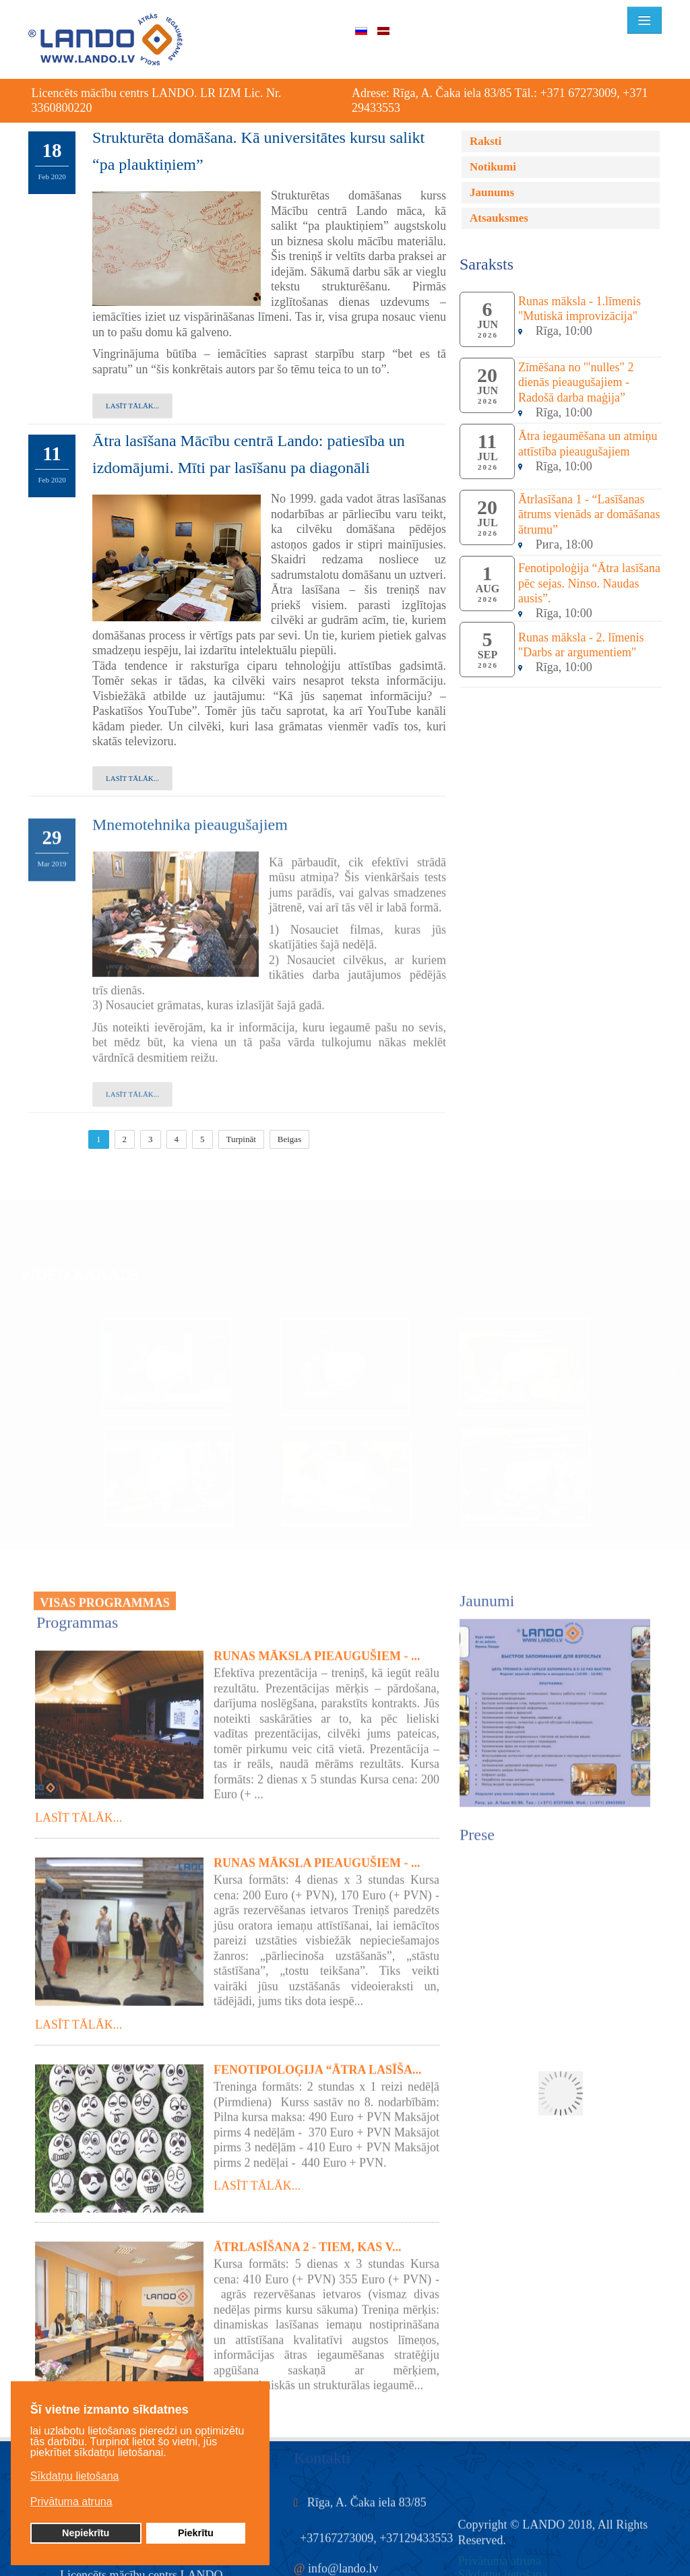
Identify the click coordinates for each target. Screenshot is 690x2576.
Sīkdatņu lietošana (502, 2566)
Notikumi (493, 166)
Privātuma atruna (499, 2552)
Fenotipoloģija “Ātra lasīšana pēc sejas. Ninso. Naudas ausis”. (589, 583)
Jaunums (492, 192)
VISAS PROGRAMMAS (105, 1593)
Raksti (485, 141)
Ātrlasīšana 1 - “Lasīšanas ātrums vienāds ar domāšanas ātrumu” (589, 514)
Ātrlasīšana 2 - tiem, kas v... (308, 2238)
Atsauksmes (499, 218)
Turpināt (241, 1139)
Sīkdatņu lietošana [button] (74, 2476)
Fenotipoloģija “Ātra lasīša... (318, 2061)
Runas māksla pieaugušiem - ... (317, 1647)
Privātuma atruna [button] (71, 2501)
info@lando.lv (343, 2560)
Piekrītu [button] (196, 2532)
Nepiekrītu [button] (85, 2532)
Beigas (289, 1139)
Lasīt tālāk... (132, 406)
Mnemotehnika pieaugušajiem (190, 816)
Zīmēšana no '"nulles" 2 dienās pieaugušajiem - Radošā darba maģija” (575, 382)
